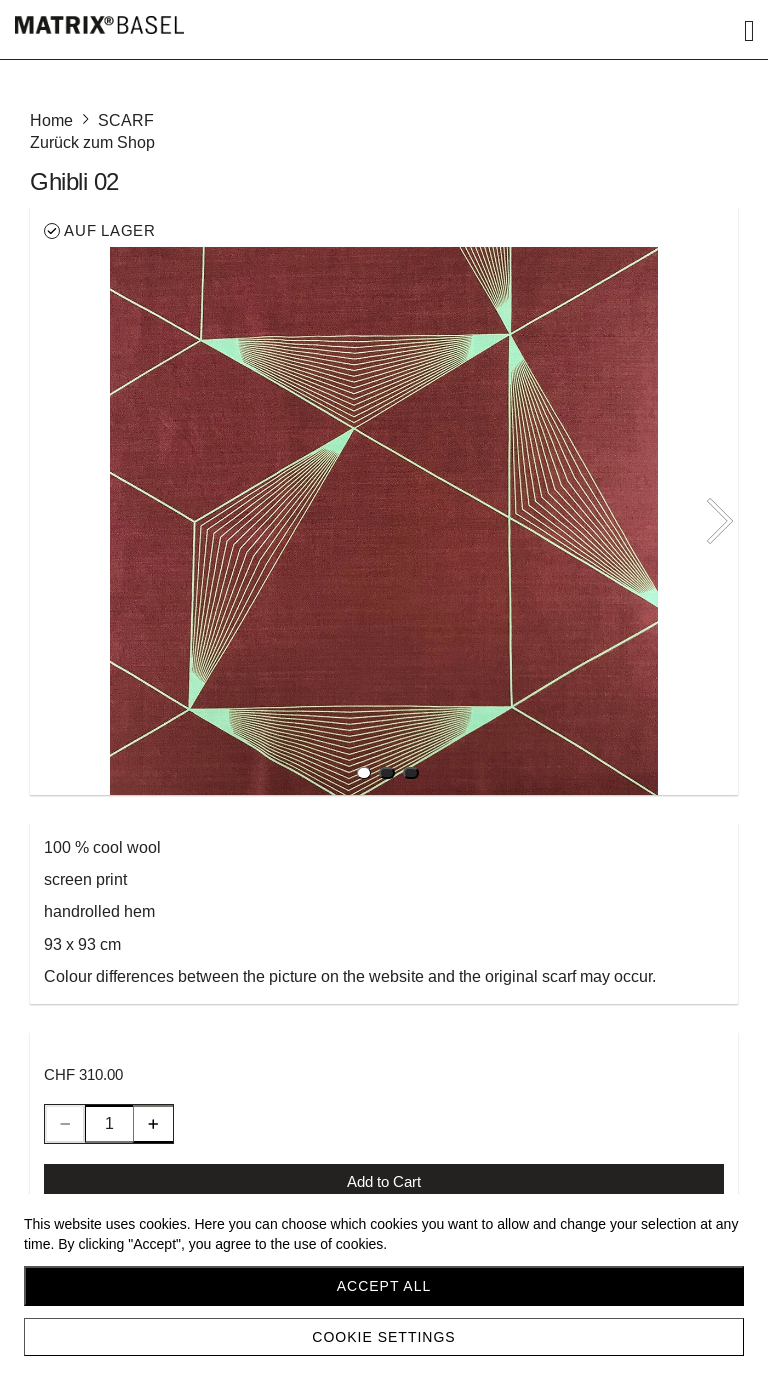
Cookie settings (383, 1337)
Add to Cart (384, 1181)
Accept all (384, 1286)
